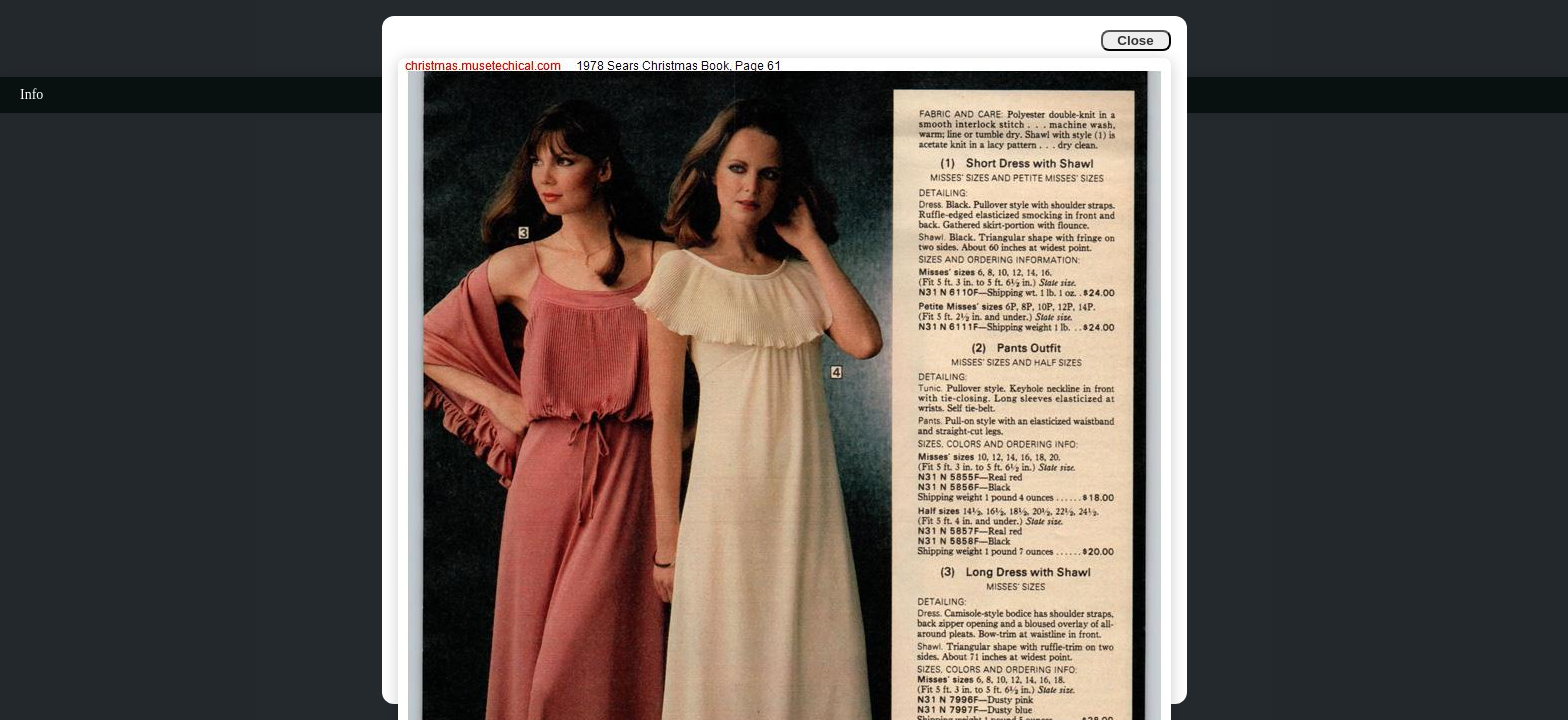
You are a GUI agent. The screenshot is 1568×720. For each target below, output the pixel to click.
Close (1135, 40)
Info (31, 94)
